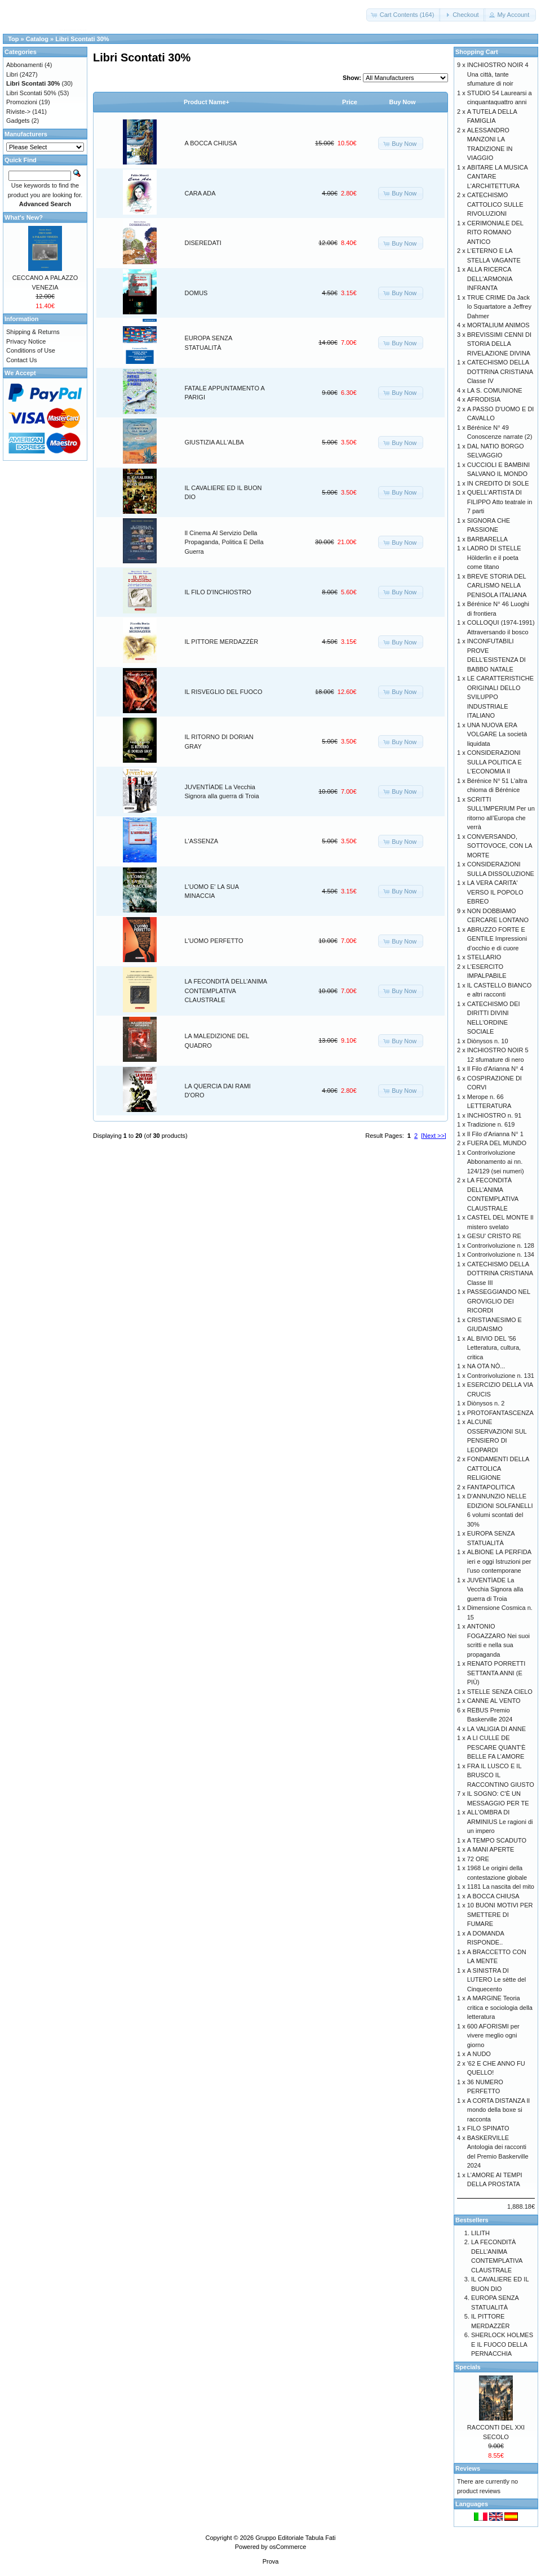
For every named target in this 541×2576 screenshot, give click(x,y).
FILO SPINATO (488, 2128)
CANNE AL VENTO (494, 1700)
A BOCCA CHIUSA (211, 143)
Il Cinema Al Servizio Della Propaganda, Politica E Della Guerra (224, 542)
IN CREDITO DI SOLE (498, 483)
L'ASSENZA (202, 841)
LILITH (480, 2233)
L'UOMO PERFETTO (214, 940)
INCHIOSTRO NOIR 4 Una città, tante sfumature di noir (498, 74)
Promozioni (21, 102)
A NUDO (479, 2053)
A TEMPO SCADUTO (496, 1840)
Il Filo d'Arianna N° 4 (495, 1068)
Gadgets (18, 120)
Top (13, 38)
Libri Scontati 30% (82, 38)
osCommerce (287, 2546)
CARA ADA (200, 193)
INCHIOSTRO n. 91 (494, 1115)
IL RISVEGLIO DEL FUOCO (224, 691)
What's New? (24, 217)
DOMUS (196, 293)
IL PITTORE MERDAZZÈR (222, 641)
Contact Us (21, 360)
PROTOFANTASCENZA (500, 1412)
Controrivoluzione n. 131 (500, 1375)
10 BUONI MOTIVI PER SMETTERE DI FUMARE (500, 1914)
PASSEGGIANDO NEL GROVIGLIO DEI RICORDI (498, 1301)
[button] (403, 14)
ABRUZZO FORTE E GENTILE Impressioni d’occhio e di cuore (497, 938)
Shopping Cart (476, 51)
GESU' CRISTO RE (494, 1236)
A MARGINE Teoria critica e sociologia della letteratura (500, 2007)
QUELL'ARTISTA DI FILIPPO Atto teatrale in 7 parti (500, 501)
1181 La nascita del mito (500, 1886)
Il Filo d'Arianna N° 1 (495, 1134)
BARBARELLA (487, 539)
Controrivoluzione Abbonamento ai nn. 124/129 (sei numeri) (495, 1161)
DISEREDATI (203, 242)
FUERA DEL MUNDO (496, 1143)
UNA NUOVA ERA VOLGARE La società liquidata (497, 734)
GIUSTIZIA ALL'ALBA (214, 442)
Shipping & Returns (33, 331)
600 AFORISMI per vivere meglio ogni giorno (493, 2035)
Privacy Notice (26, 341)
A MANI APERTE (491, 1849)
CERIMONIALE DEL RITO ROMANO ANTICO (495, 232)
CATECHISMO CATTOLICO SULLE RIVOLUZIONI (495, 204)
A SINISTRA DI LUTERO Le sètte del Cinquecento (496, 1979)
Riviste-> (18, 111)
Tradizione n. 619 (491, 1124)
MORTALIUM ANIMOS (498, 325)
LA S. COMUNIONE (494, 390)
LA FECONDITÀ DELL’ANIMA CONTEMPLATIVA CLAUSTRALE (226, 990)
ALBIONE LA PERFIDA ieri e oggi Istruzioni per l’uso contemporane (499, 1561)
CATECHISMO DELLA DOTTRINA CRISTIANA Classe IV (500, 371)
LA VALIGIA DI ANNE (496, 1728)
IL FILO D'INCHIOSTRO (218, 592)
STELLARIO (484, 957)
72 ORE (478, 1859)
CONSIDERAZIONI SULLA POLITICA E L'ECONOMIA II (494, 762)
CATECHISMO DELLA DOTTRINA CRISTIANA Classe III (500, 1273)
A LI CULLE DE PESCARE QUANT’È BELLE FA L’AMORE (496, 1747)
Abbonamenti (24, 64)
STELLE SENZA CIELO (500, 1691)
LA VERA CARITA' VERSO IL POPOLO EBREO (495, 892)
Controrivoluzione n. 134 (500, 1254)
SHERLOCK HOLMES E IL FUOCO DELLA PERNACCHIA (502, 2344)
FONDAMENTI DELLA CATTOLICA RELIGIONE (498, 1468)
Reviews (467, 2468)
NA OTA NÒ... (486, 1366)
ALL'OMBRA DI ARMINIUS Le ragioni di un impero (500, 1821)
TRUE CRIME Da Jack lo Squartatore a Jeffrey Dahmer (499, 306)
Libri (12, 74)
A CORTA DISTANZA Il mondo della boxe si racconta (498, 2110)
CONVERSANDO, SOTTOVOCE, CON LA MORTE (499, 845)
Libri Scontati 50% (31, 93)
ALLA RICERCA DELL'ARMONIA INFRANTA (489, 278)
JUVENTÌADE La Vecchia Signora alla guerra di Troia (495, 1589)
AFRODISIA (483, 399)
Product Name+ (206, 102)
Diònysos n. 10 (487, 1041)
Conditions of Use (30, 350)
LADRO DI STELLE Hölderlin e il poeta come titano (494, 557)
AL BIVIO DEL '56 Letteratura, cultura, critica (494, 1347)
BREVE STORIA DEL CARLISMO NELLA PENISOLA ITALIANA (497, 585)
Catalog (37, 38)
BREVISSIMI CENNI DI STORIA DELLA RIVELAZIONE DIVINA (499, 344)
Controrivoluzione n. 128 (500, 1245)
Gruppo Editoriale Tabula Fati (295, 2537)
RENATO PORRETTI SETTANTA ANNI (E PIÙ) (496, 1672)
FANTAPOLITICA (491, 1487)
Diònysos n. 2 (486, 1403)
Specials (468, 2367)
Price (349, 102)
